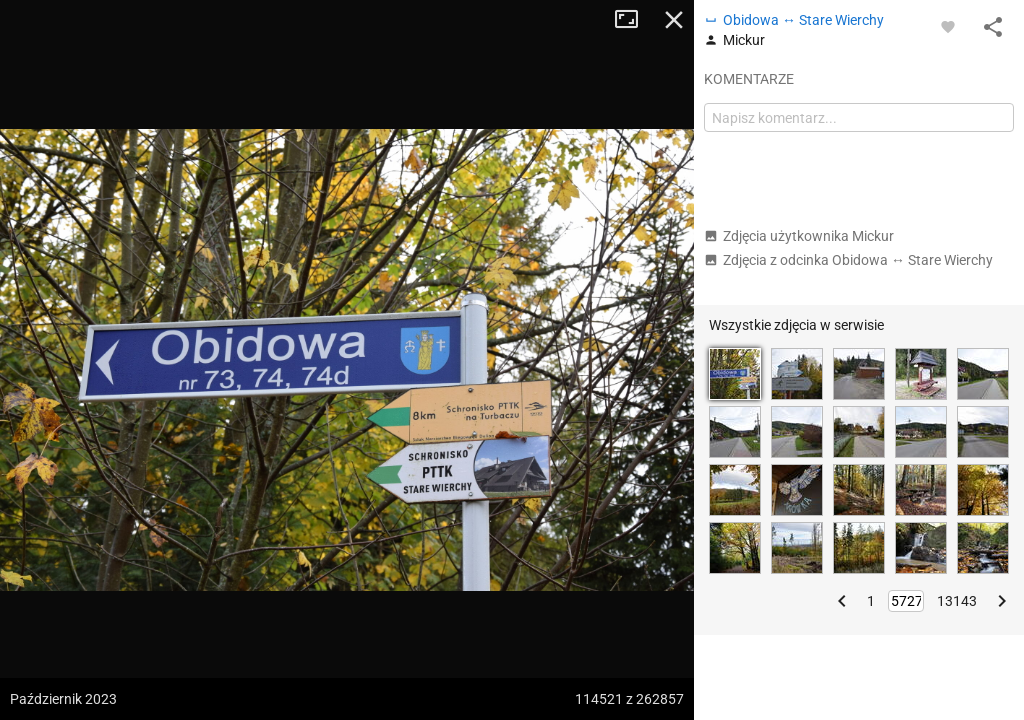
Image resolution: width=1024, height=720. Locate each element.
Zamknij (674, 20)
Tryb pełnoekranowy (634, 20)
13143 (957, 601)
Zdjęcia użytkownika (799, 236)
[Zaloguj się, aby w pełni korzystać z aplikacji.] (948, 26)
